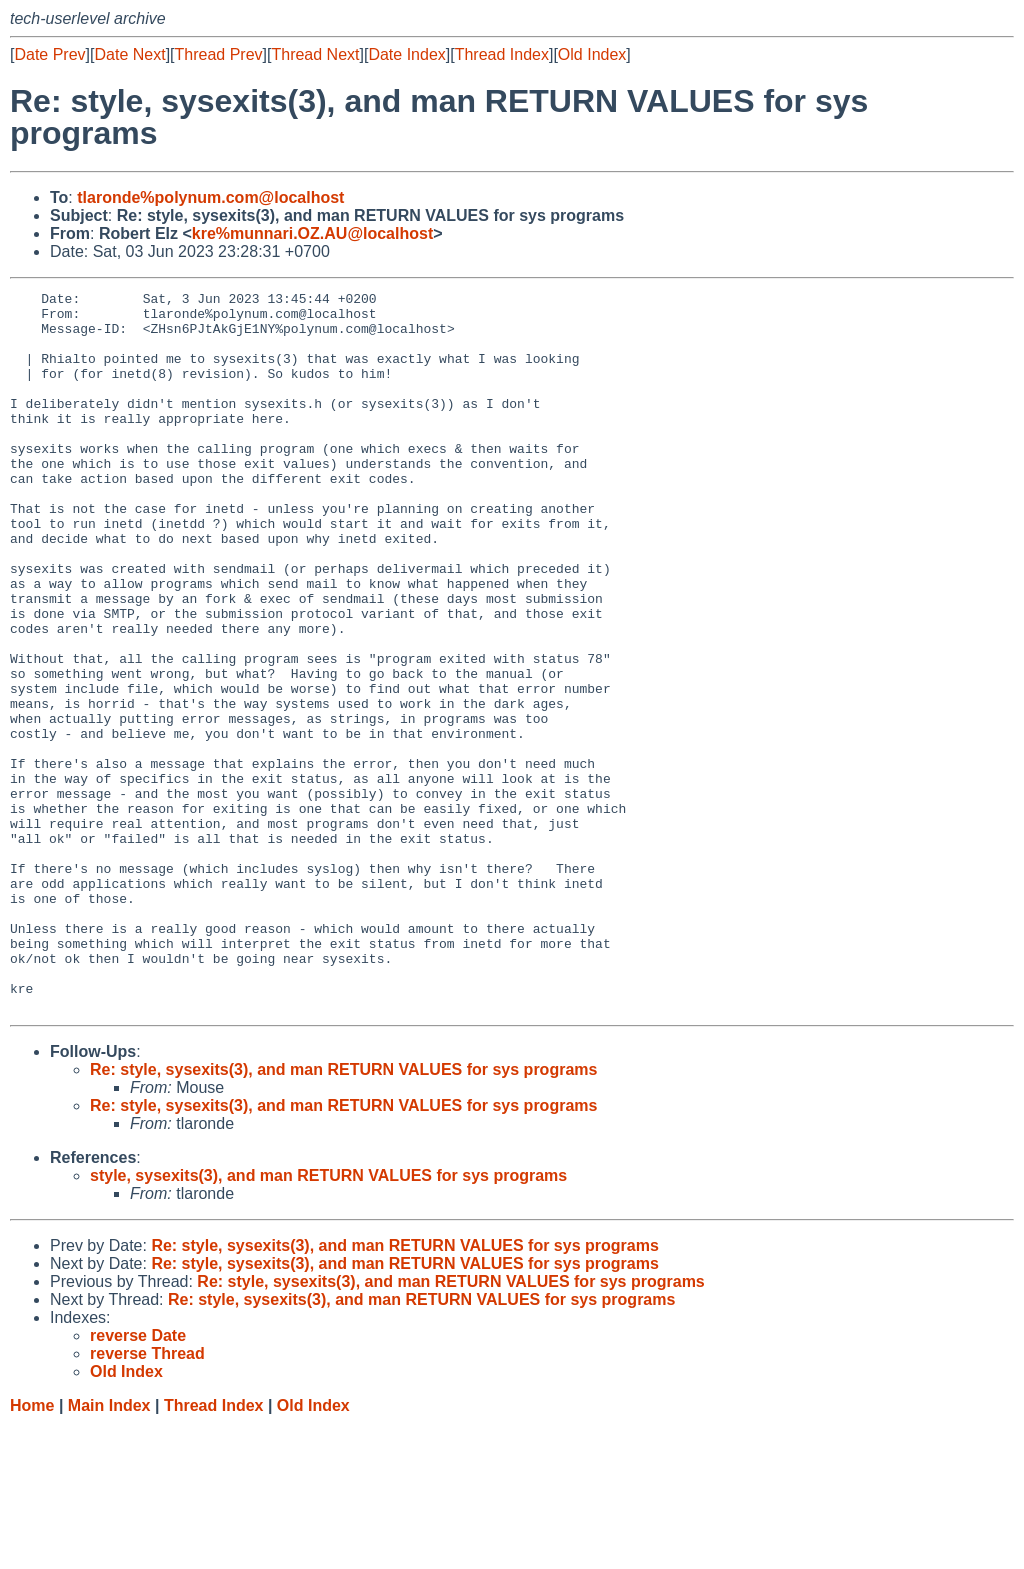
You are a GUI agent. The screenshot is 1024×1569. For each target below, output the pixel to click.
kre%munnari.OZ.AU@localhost (312, 233)
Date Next (129, 54)
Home (32, 1549)
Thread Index (502, 54)
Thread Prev (219, 54)
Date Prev (49, 54)
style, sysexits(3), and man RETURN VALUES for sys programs (328, 1319)
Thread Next (315, 54)
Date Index (406, 54)
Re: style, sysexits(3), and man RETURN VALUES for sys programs (343, 1213)
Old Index (592, 54)
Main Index (109, 1549)
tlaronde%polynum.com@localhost (210, 197)
